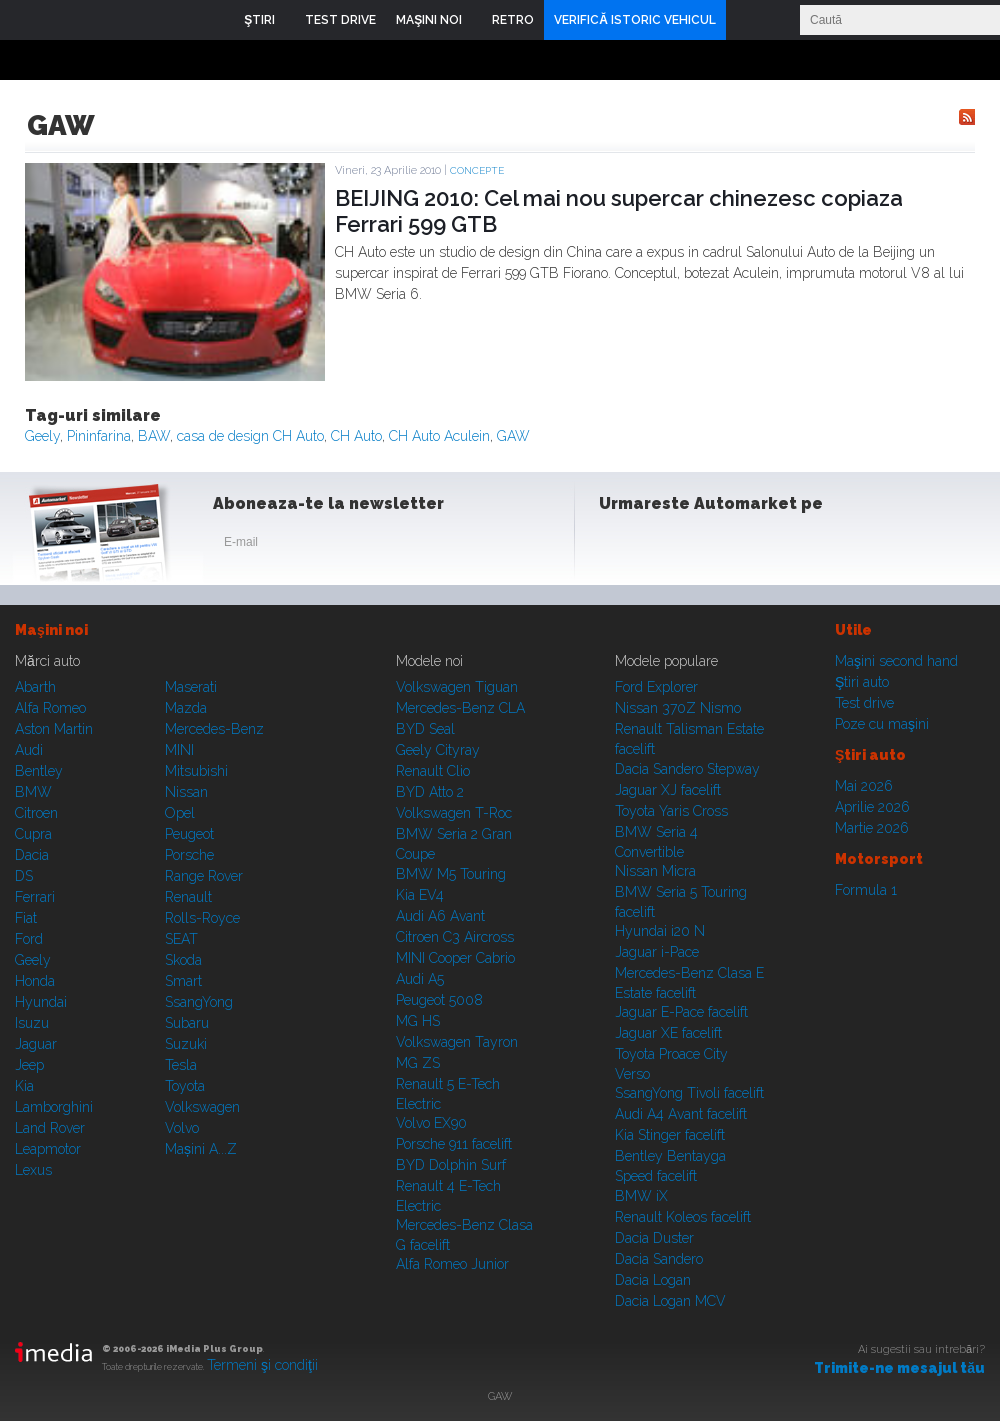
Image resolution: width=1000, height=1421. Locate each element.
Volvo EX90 (431, 1123)
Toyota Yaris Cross (671, 811)
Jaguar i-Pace (657, 952)
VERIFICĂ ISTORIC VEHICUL (635, 20)
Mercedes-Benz (214, 729)
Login (746, 20)
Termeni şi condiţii (262, 1365)
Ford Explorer (656, 687)
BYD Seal (425, 729)
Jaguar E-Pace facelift (681, 1012)
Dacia (32, 855)
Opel (180, 813)
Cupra (33, 834)
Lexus (33, 1170)
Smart (183, 981)
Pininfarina (99, 436)
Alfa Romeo (50, 708)
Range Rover (204, 876)
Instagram (668, 546)
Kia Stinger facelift (670, 1135)
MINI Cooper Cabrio (455, 958)
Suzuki (186, 1044)
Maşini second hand (896, 661)
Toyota (185, 1086)
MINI (179, 750)
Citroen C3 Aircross (455, 937)
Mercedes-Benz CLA (460, 708)
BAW (154, 436)
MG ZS (418, 1063)
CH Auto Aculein (439, 436)
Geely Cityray (438, 750)
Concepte (477, 170)
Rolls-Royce (202, 918)
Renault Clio (433, 771)
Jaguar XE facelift (668, 1033)
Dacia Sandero (659, 1259)
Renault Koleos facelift (683, 1217)
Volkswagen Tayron (457, 1042)
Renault (188, 897)
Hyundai (41, 1002)
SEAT (181, 939)
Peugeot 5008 (439, 1000)
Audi (29, 750)
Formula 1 (866, 890)
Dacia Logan (653, 1280)
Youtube (717, 546)
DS (24, 876)
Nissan (186, 792)
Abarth (35, 687)
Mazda (186, 708)
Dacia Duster (654, 1238)
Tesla (181, 1065)
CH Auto (356, 436)
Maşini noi (51, 630)
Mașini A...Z (201, 1149)
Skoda (183, 960)
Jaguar (36, 1044)
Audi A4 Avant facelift (681, 1114)
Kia (24, 1086)
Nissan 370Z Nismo (678, 708)
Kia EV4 (420, 895)
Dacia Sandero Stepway (687, 769)
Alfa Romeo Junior (452, 1264)
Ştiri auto (862, 682)
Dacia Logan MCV (670, 1301)
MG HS (418, 1021)
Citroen (36, 813)
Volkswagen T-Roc (454, 813)
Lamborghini (54, 1107)
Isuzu (32, 1023)
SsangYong (199, 1002)
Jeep (29, 1065)
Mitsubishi (196, 771)
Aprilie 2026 (872, 807)
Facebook (619, 546)
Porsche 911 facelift (454, 1144)
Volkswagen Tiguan (457, 687)
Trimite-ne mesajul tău (899, 1368)
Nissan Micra (655, 871)
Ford (29, 939)
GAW (513, 436)
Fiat (26, 918)
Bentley (39, 771)
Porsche (189, 855)
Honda (35, 981)
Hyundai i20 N (660, 931)
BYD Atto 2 (430, 792)
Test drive (864, 703)
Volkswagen (202, 1107)
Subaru (187, 1023)
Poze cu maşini (882, 724)
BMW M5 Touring (451, 874)
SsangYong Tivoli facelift (689, 1093)
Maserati (191, 687)
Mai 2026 (864, 786)
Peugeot (189, 834)
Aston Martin (54, 729)
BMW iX (641, 1196)
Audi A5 (420, 979)
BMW (33, 792)
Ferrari (35, 897)
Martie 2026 (872, 828)
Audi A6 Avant (440, 916)
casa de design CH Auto (250, 436)
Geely (42, 436)
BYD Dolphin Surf (451, 1165)
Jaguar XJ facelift (668, 790)
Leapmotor (48, 1149)
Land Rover (50, 1128)
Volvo (182, 1128)
